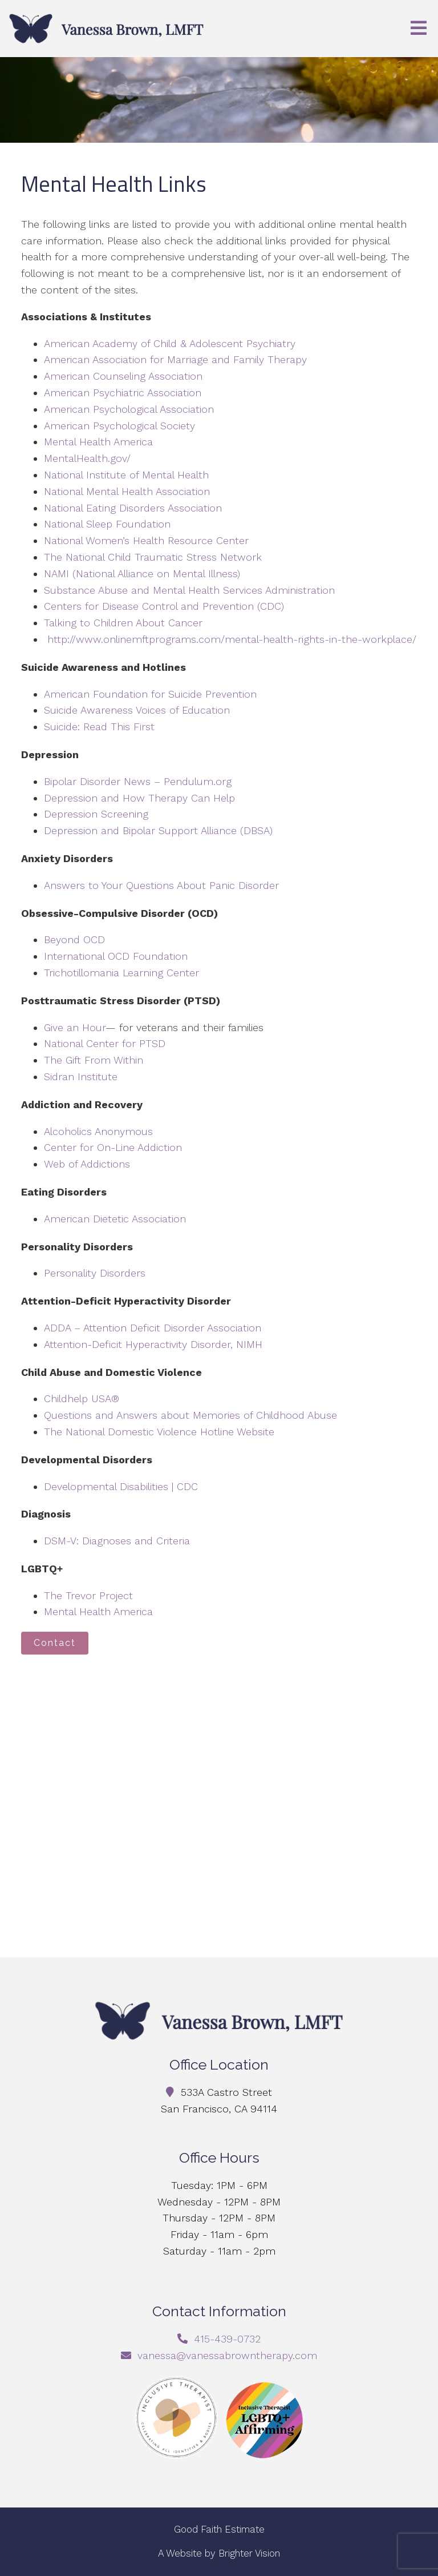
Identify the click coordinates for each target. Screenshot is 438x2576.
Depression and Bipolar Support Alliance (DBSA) (158, 830)
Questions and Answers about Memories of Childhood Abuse (190, 1415)
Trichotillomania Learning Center (121, 973)
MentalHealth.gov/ (87, 458)
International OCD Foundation (116, 956)
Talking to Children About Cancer (123, 623)
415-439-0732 (227, 2339)
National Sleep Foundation (107, 524)
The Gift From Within (93, 1060)
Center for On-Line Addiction (113, 1147)
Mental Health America (98, 442)
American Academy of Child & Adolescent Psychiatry (169, 343)
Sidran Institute (80, 1076)
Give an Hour (75, 1027)
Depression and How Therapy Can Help (139, 798)
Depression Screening (96, 814)
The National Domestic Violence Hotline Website (159, 1432)
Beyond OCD (74, 939)
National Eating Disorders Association (133, 508)
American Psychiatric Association (122, 393)
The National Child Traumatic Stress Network (153, 557)
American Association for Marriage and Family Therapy (175, 359)
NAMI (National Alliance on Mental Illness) (142, 573)
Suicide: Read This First (99, 726)
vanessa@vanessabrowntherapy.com (227, 2355)
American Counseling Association (123, 376)
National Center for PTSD (106, 1043)
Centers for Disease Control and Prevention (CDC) (164, 606)
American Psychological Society (119, 426)
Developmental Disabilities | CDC (121, 1486)
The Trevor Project (88, 1595)
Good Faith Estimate (219, 2529)
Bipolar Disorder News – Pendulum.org (138, 781)
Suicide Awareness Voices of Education (137, 710)
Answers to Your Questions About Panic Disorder (163, 885)
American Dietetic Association (115, 1219)
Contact (55, 1642)
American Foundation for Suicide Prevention (150, 694)
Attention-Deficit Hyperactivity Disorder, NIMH (153, 1344)
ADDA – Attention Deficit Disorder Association (152, 1328)
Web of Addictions (87, 1164)
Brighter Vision (249, 2553)
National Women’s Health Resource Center (146, 540)
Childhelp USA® (81, 1398)
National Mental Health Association (127, 491)
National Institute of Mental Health (126, 475)
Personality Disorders (94, 1273)
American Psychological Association (129, 409)
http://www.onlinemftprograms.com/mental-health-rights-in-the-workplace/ (231, 639)
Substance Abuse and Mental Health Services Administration (189, 590)
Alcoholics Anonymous (98, 1131)
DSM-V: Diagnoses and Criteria (117, 1541)
